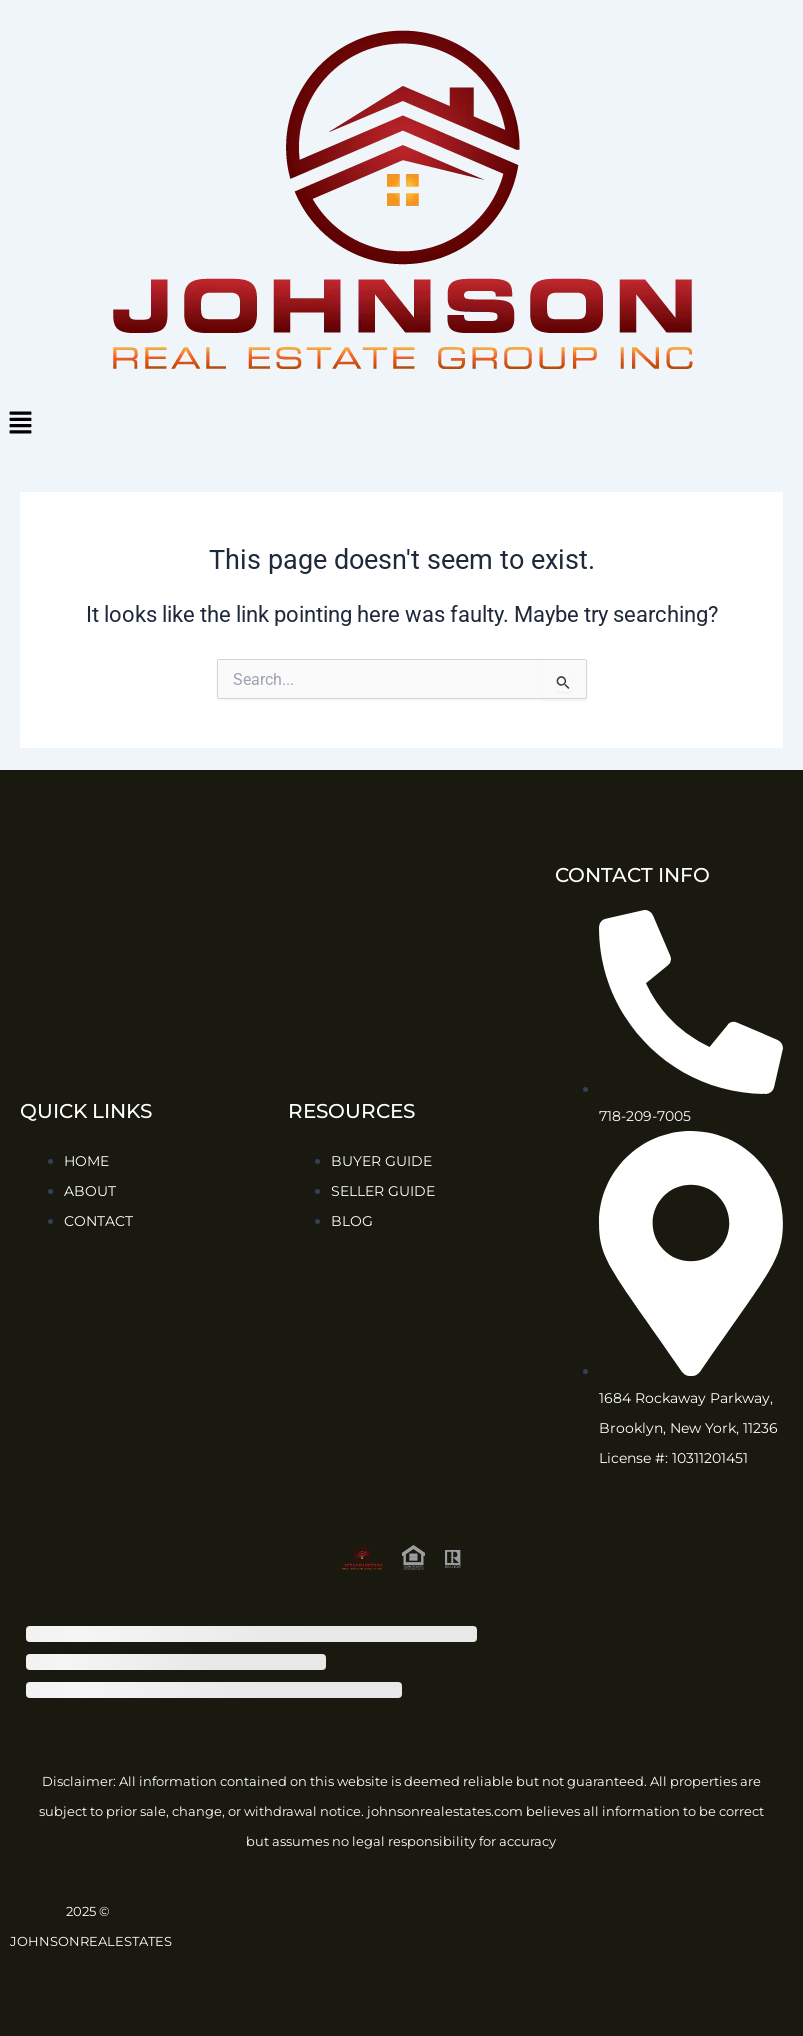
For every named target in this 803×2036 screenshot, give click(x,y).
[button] (401, 424)
